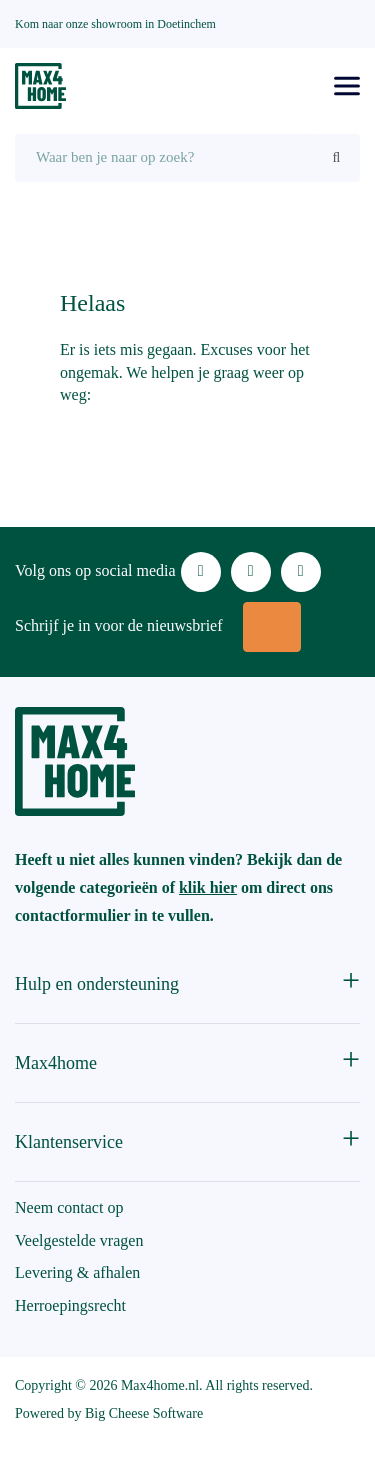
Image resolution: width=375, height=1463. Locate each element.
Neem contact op (69, 1207)
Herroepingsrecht (70, 1305)
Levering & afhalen (77, 1272)
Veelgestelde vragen (79, 1240)
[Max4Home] (40, 86)
